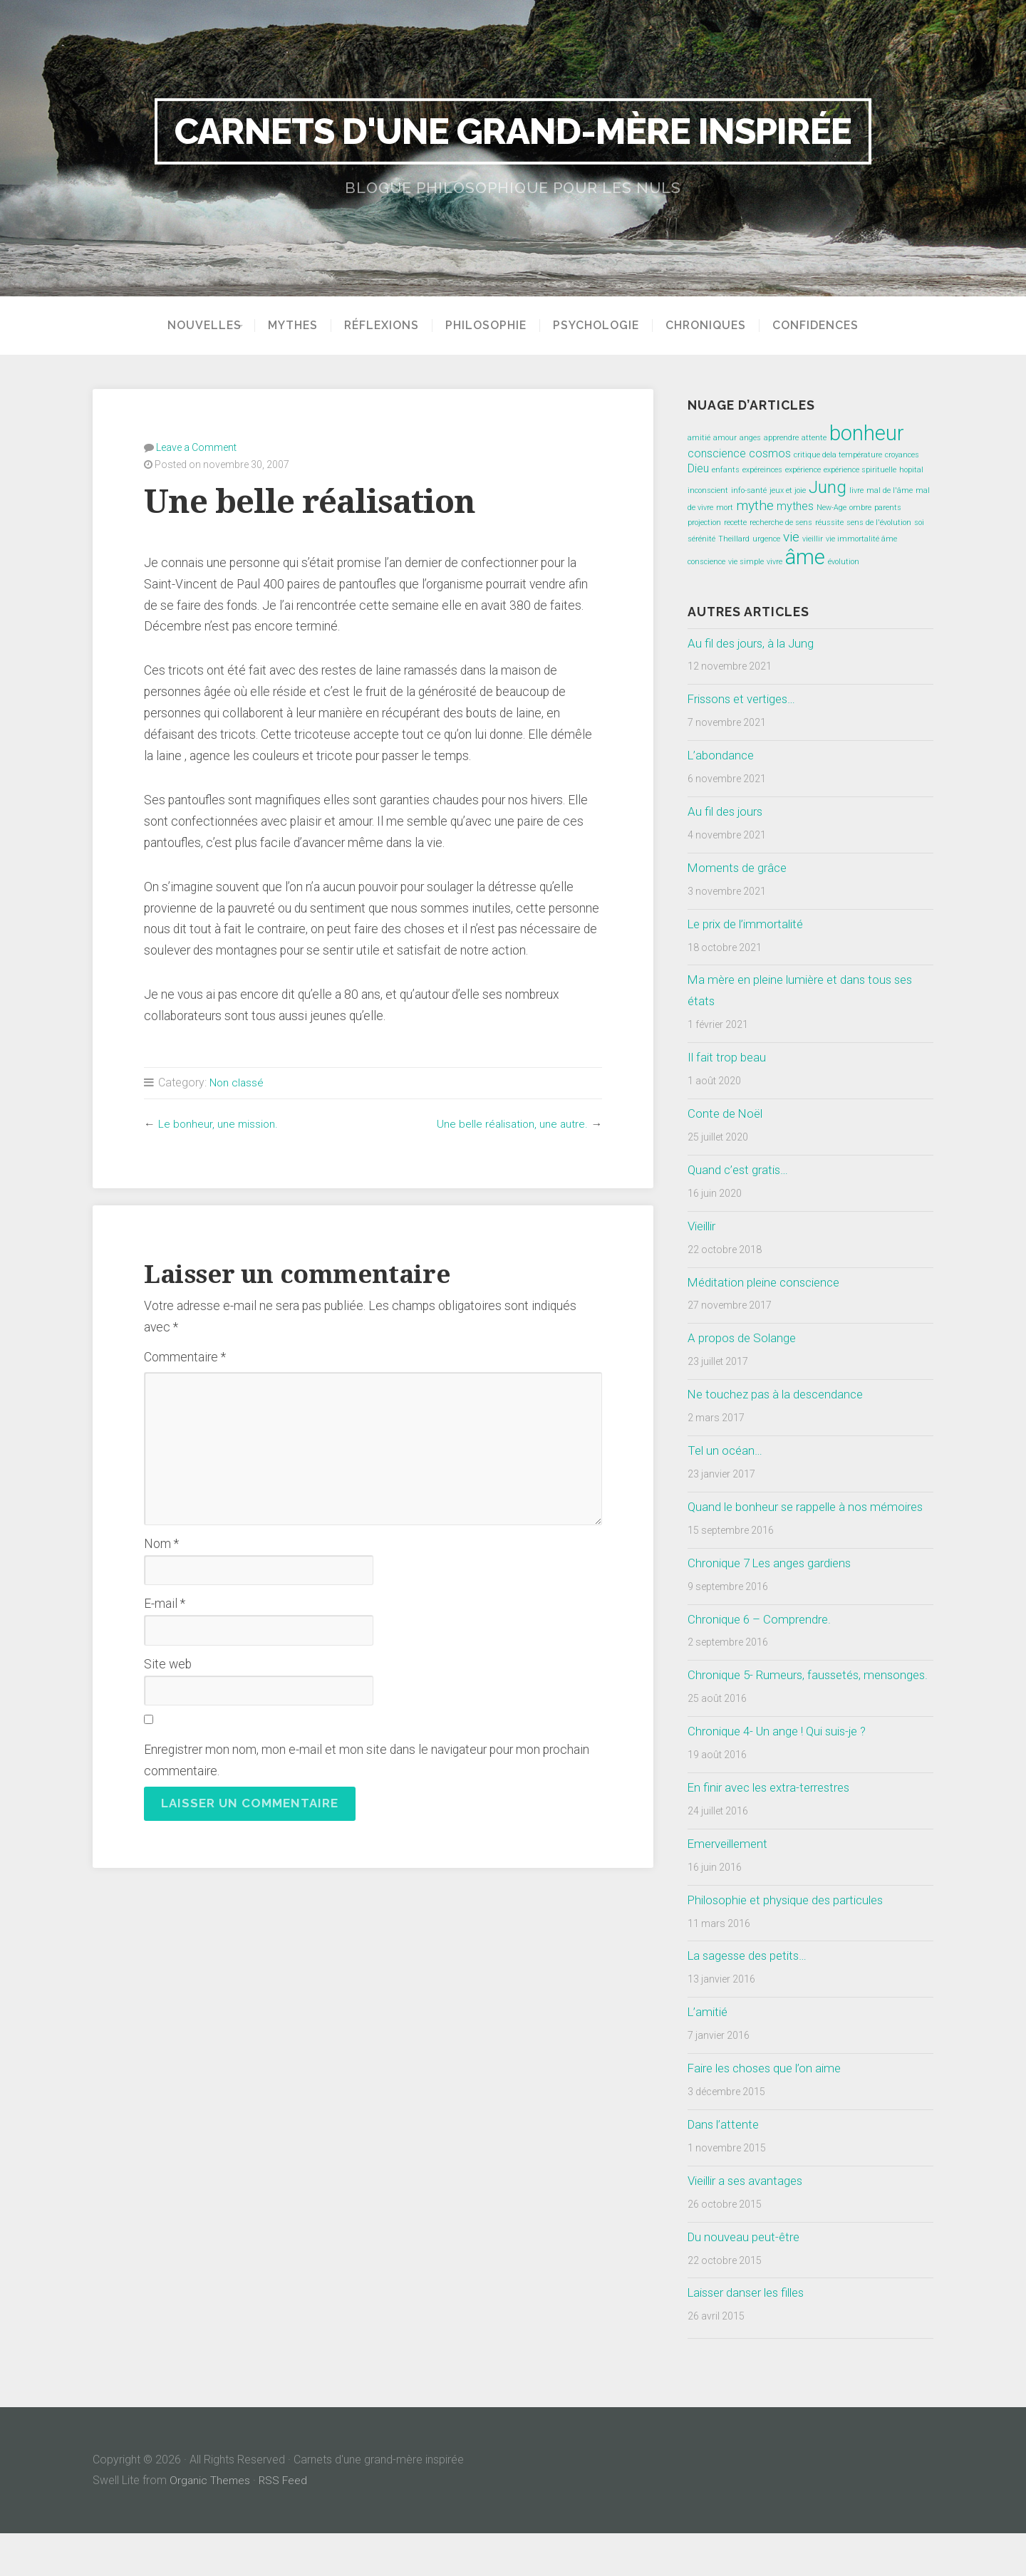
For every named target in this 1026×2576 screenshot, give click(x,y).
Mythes (298, 325)
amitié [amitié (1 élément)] (699, 437)
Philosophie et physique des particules (791, 1942)
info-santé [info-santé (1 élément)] (749, 490)
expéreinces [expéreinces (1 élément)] (762, 469)
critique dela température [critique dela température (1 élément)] (838, 454)
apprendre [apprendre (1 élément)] (781, 437)
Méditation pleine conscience (768, 1282)
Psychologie (601, 325)
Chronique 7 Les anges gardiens (773, 1584)
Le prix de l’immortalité (749, 924)
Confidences (820, 325)
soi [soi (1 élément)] (919, 522)
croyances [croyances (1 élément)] (902, 454)
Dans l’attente (725, 2167)
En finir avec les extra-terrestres (773, 1830)
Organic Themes (211, 2523)
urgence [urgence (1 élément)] (766, 539)
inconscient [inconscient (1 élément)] (708, 490)
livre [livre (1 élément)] (856, 490)
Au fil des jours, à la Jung (753, 643)
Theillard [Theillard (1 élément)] (734, 539)
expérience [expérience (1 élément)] (803, 469)
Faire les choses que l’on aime (769, 2111)
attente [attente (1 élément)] (814, 437)
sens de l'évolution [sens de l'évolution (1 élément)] (878, 522)
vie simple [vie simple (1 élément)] (746, 561)
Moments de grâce (739, 868)
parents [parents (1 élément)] (887, 507)
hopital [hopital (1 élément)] (911, 469)
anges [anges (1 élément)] (750, 437)
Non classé (237, 1082)
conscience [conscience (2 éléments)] (717, 453)
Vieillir (704, 1226)
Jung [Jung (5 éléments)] (827, 487)
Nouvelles (199, 325)
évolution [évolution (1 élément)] (843, 561)
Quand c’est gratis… (740, 1170)
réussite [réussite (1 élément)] (829, 522)
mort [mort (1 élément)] (724, 507)
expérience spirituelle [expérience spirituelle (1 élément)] (860, 469)
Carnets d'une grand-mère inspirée (513, 131)
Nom (161, 1543)
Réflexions (386, 325)
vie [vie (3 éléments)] (791, 537)
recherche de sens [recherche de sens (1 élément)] (781, 522)
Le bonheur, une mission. (219, 1123)
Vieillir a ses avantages (749, 2223)
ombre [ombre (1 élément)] (860, 507)
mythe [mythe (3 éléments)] (755, 505)
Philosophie (491, 325)
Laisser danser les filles (751, 2335)
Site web (168, 1663)
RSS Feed (285, 2523)
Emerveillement (730, 1886)
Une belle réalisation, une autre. (511, 1123)
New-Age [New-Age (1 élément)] (831, 507)
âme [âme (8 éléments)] (805, 557)
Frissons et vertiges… (745, 699)
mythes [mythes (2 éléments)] (795, 506)
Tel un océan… (726, 1450)
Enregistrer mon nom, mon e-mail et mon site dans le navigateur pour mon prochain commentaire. (366, 1759)
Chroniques (710, 325)
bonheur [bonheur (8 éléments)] (866, 433)
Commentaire (185, 1356)
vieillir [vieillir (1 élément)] (812, 539)
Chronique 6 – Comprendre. (761, 1640)
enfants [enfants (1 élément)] (726, 469)
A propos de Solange (743, 1338)
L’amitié (709, 2054)
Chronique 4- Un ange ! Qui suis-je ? (782, 1774)
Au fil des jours (727, 811)
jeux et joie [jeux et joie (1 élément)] (788, 490)
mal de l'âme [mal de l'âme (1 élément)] (889, 490)
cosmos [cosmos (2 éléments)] (770, 453)
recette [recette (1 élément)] (735, 522)
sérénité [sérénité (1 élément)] (701, 539)
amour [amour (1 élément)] (725, 437)
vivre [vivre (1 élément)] (774, 561)
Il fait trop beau (728, 1057)
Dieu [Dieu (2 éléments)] (698, 468)
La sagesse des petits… (751, 1998)
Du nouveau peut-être (746, 2279)
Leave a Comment (196, 446)
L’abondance (722, 755)
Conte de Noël (727, 1113)
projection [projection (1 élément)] (704, 522)
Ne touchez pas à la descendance (780, 1394)
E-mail (164, 1603)
